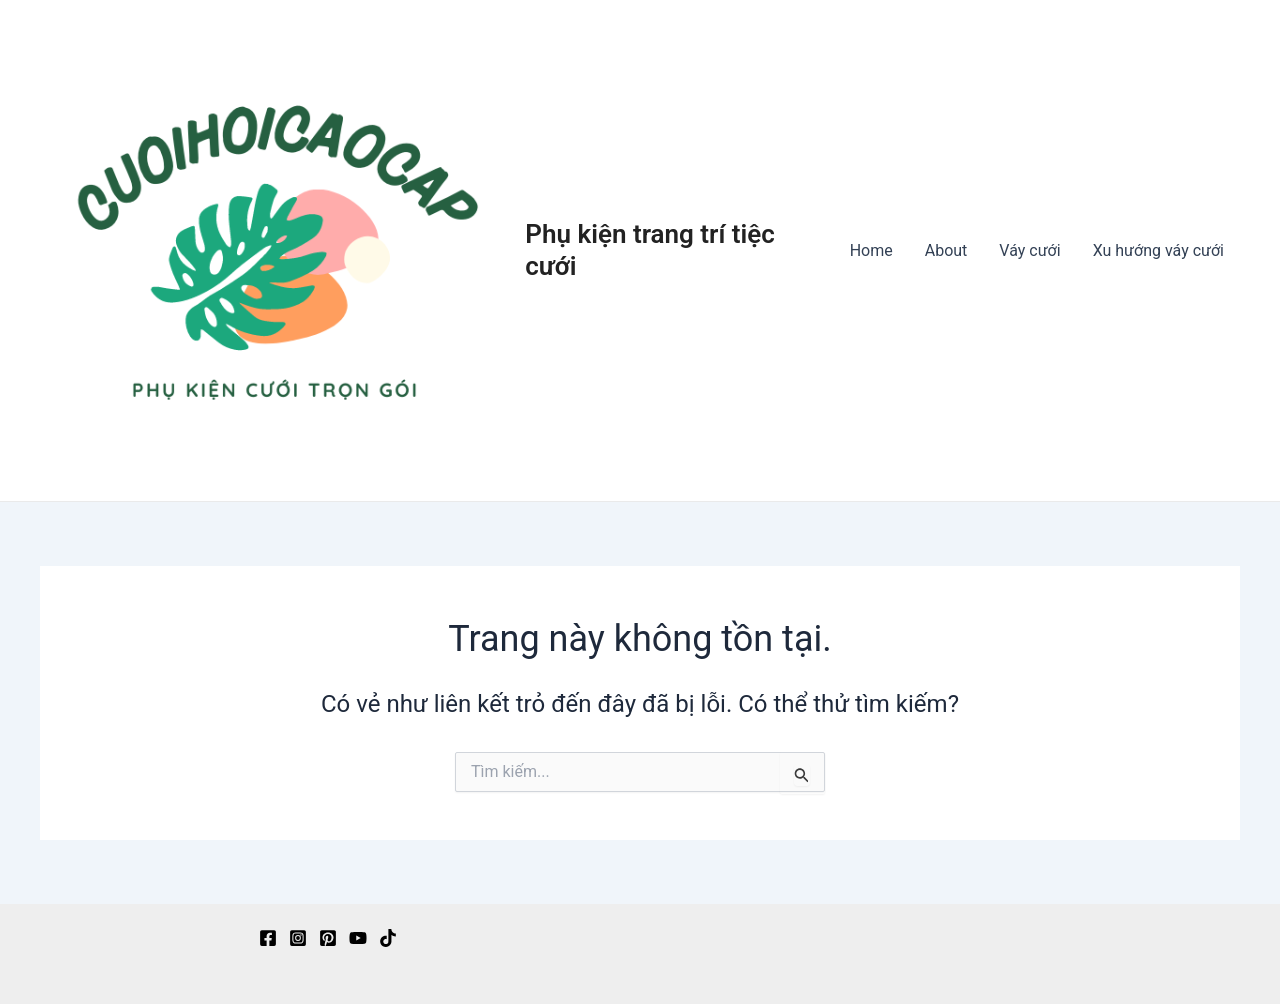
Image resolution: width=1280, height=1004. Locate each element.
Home (871, 250)
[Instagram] (298, 938)
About (946, 250)
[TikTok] (388, 938)
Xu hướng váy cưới (1158, 250)
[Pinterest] (328, 938)
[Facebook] (268, 938)
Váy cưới (1029, 250)
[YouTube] (358, 938)
